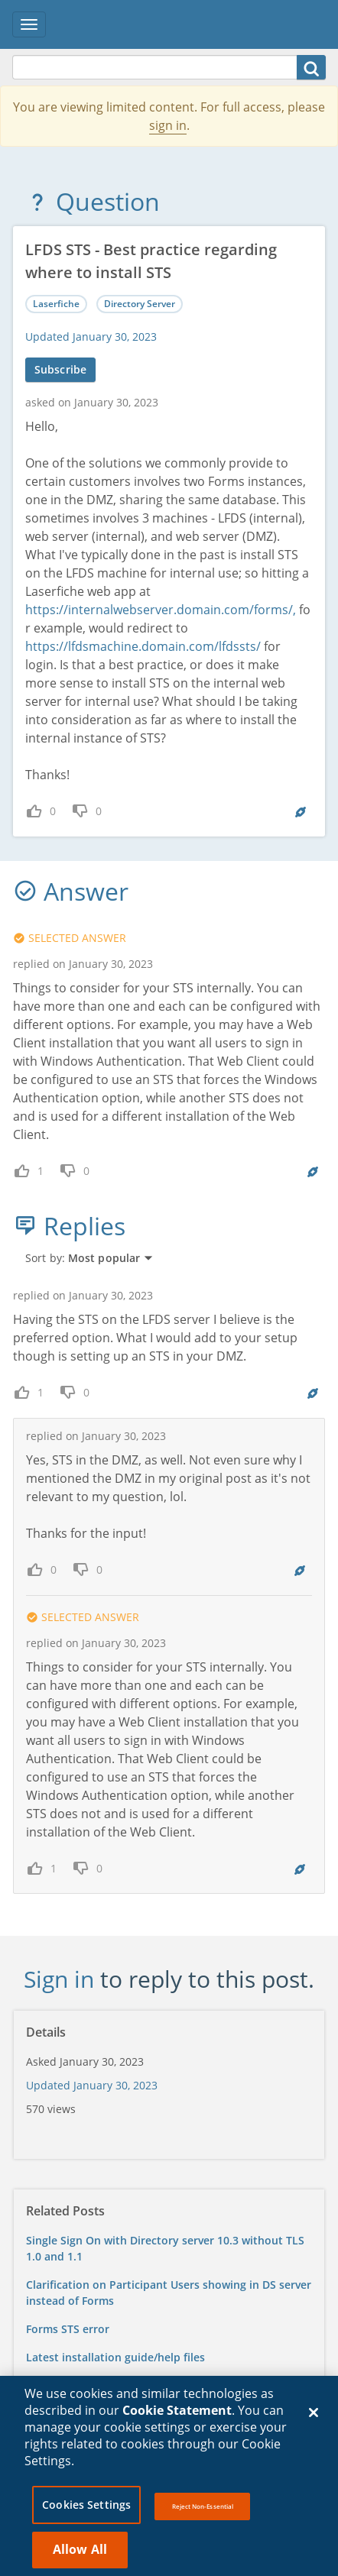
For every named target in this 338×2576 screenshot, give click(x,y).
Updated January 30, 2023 (91, 336)
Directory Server (139, 303)
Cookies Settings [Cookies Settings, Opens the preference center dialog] (86, 2510)
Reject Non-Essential (203, 2512)
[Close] (313, 2418)
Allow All (80, 2555)
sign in (168, 125)
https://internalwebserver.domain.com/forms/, (160, 609)
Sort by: (89, 1258)
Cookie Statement (177, 2416)
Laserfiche (56, 303)
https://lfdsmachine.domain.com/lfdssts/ (143, 646)
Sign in (59, 1979)
